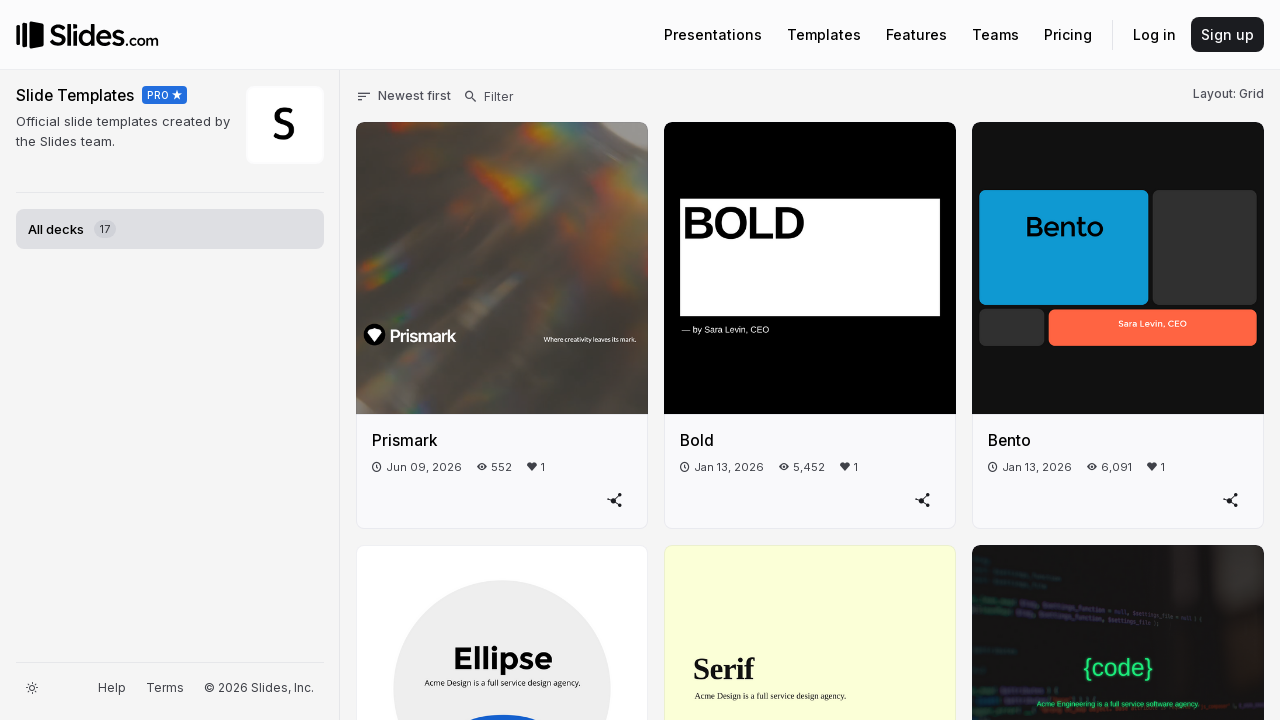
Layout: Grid (1228, 93)
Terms (165, 687)
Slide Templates (75, 95)
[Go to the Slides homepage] (30, 35)
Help (112, 687)
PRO (158, 95)
